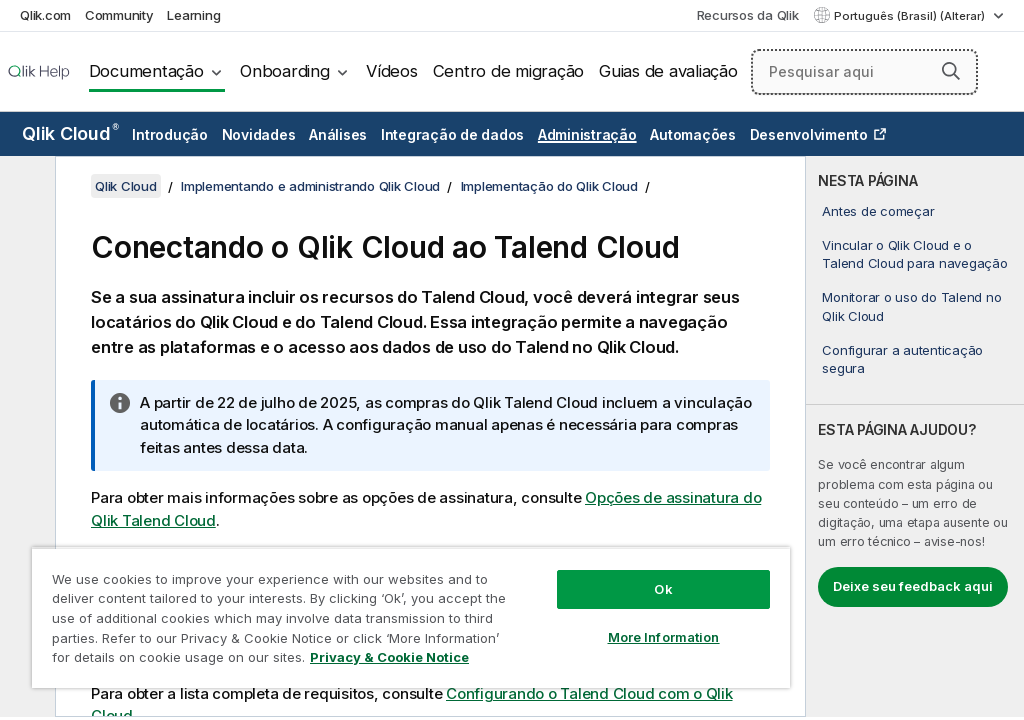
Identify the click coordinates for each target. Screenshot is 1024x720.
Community (119, 15)
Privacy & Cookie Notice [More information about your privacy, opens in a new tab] (389, 657)
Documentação (146, 71)
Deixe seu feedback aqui (913, 586)
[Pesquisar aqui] (864, 72)
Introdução (170, 134)
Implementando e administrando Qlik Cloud (310, 186)
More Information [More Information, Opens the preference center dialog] (664, 637)
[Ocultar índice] (25, 187)
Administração (587, 134)
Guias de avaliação (668, 71)
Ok (663, 589)
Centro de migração (509, 71)
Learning (193, 15)
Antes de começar (878, 211)
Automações (693, 134)
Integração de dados (452, 134)
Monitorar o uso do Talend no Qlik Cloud (911, 306)
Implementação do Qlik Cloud (549, 186)
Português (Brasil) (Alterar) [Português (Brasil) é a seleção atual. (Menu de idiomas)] (911, 16)
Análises (338, 134)
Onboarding (285, 71)
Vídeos (392, 71)
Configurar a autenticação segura (902, 359)
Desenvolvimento (809, 134)
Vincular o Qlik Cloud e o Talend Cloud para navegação (914, 254)
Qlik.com (45, 15)
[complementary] (915, 436)
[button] (951, 71)
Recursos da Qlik (748, 15)
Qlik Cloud (70, 133)
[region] (411, 617)
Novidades (259, 134)
